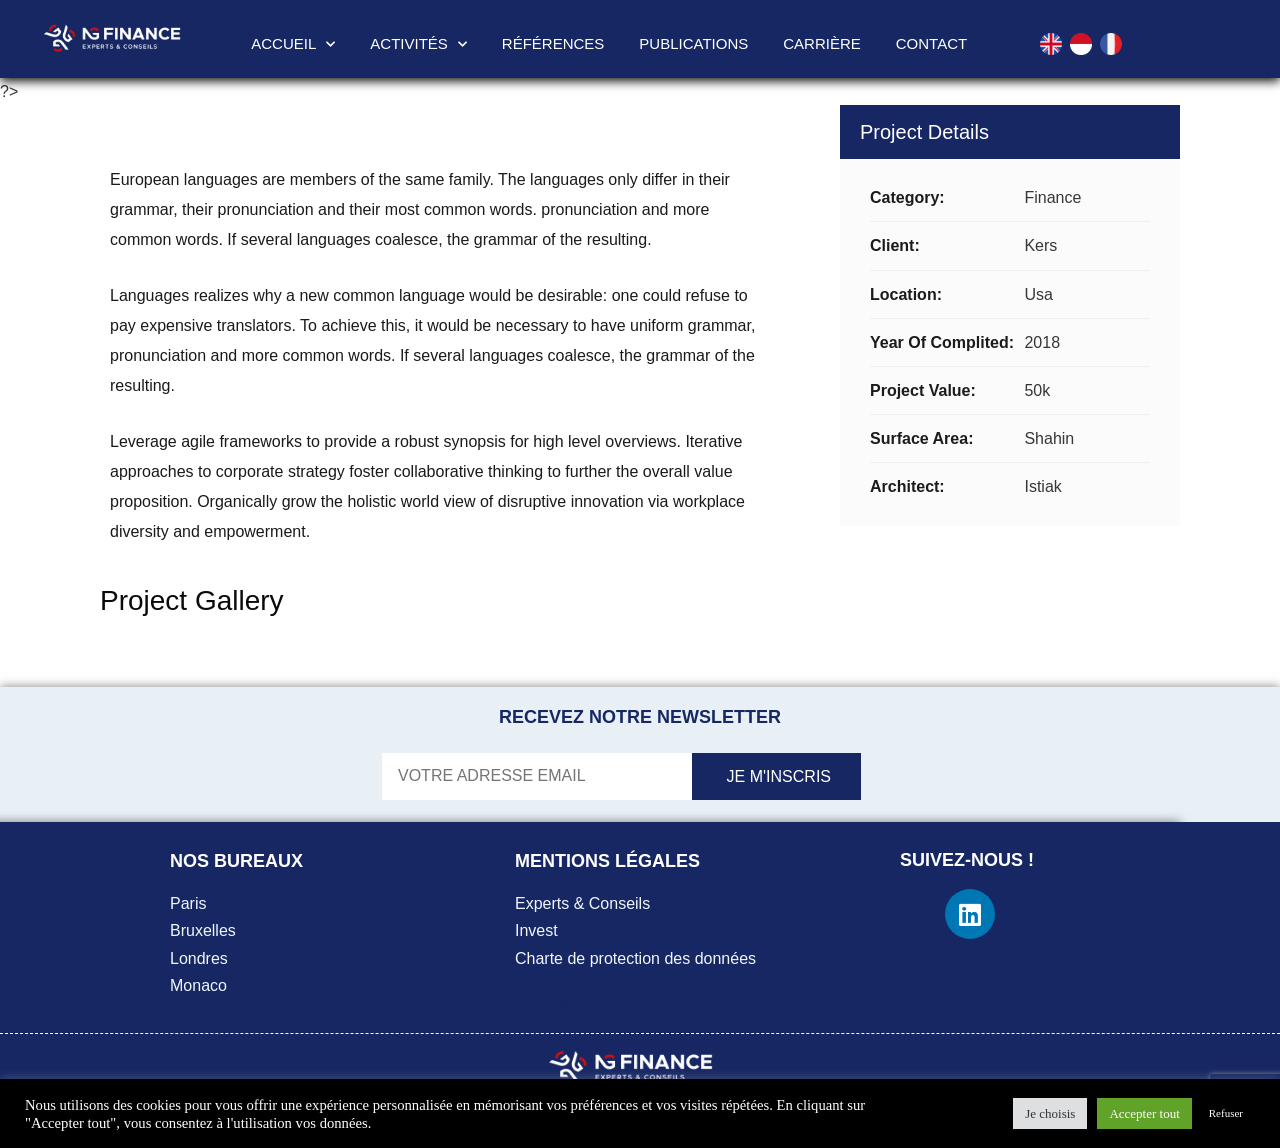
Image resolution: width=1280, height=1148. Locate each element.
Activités (418, 44)
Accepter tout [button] (1144, 1113)
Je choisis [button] (1050, 1113)
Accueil (293, 44)
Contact (931, 43)
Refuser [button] (1226, 1113)
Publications (693, 43)
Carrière (822, 43)
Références (553, 43)
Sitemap (544, 999)
